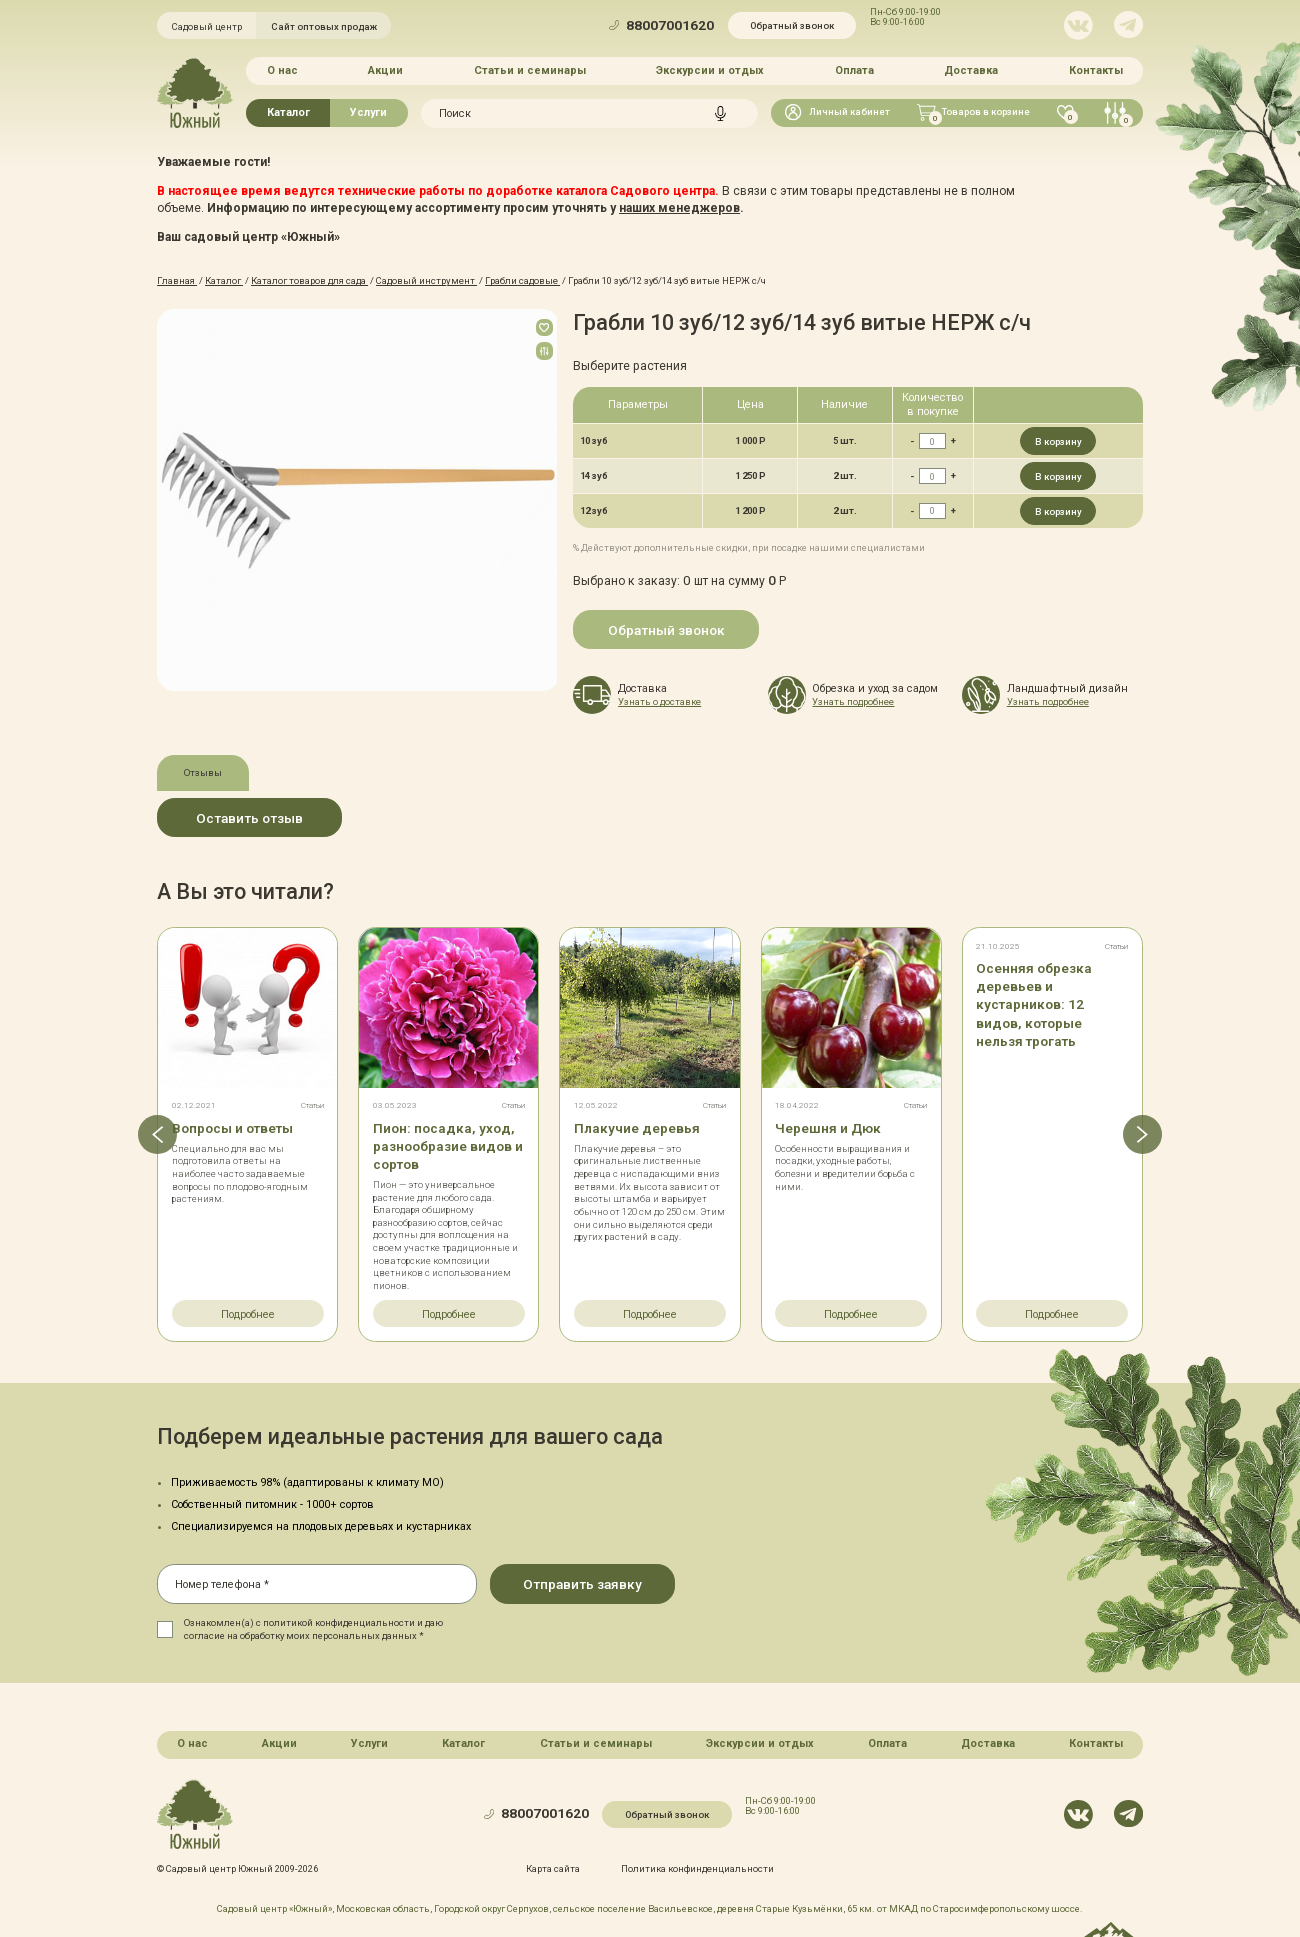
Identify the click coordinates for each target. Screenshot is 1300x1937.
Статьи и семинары (530, 70)
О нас (282, 70)
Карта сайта (553, 1867)
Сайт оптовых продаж (324, 26)
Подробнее (248, 1314)
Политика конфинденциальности (697, 1867)
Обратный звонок (792, 25)
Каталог (288, 112)
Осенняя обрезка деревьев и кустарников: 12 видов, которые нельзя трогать (1034, 1004)
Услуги (368, 112)
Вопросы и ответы (232, 1127)
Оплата (854, 70)
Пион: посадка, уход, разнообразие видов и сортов (449, 1145)
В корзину (1058, 441)
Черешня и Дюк (828, 1127)
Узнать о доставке (659, 701)
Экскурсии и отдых (710, 70)
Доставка (971, 70)
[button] (156, 1133)
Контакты (1096, 70)
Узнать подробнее (853, 701)
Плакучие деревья (637, 1127)
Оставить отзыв (249, 818)
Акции (385, 70)
